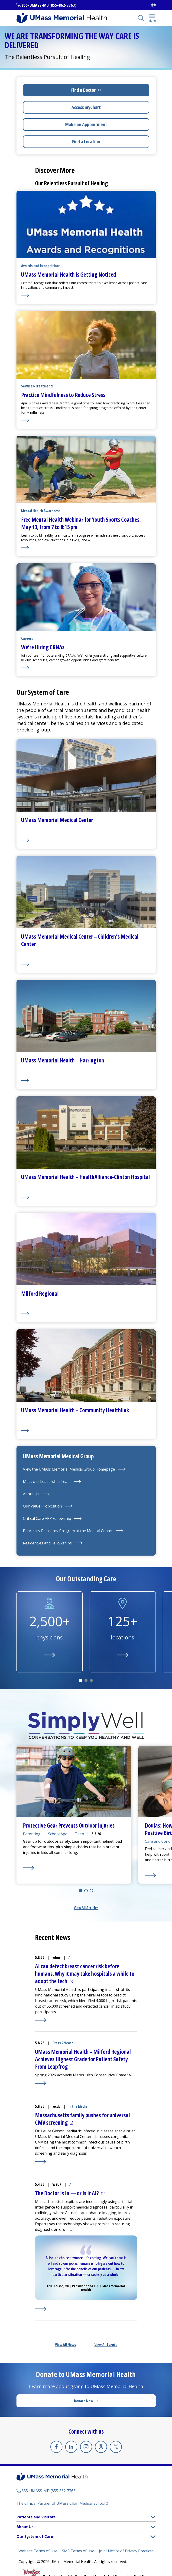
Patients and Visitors (35, 2517)
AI (69, 1957)
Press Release (62, 2042)
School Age (57, 1833)
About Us (24, 2526)
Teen (79, 1833)
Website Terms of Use (38, 2550)
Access (86, 107)
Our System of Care (34, 2536)
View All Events (105, 2344)
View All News (65, 2344)
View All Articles (86, 1907)
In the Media (78, 2106)
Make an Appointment (86, 124)
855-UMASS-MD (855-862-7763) (49, 5)
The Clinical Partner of (62, 2503)
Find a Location (86, 141)
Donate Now (95, 2402)
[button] (153, 2517)
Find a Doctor (97, 91)
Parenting (31, 1833)
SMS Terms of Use (78, 2550)
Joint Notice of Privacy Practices (126, 2550)
